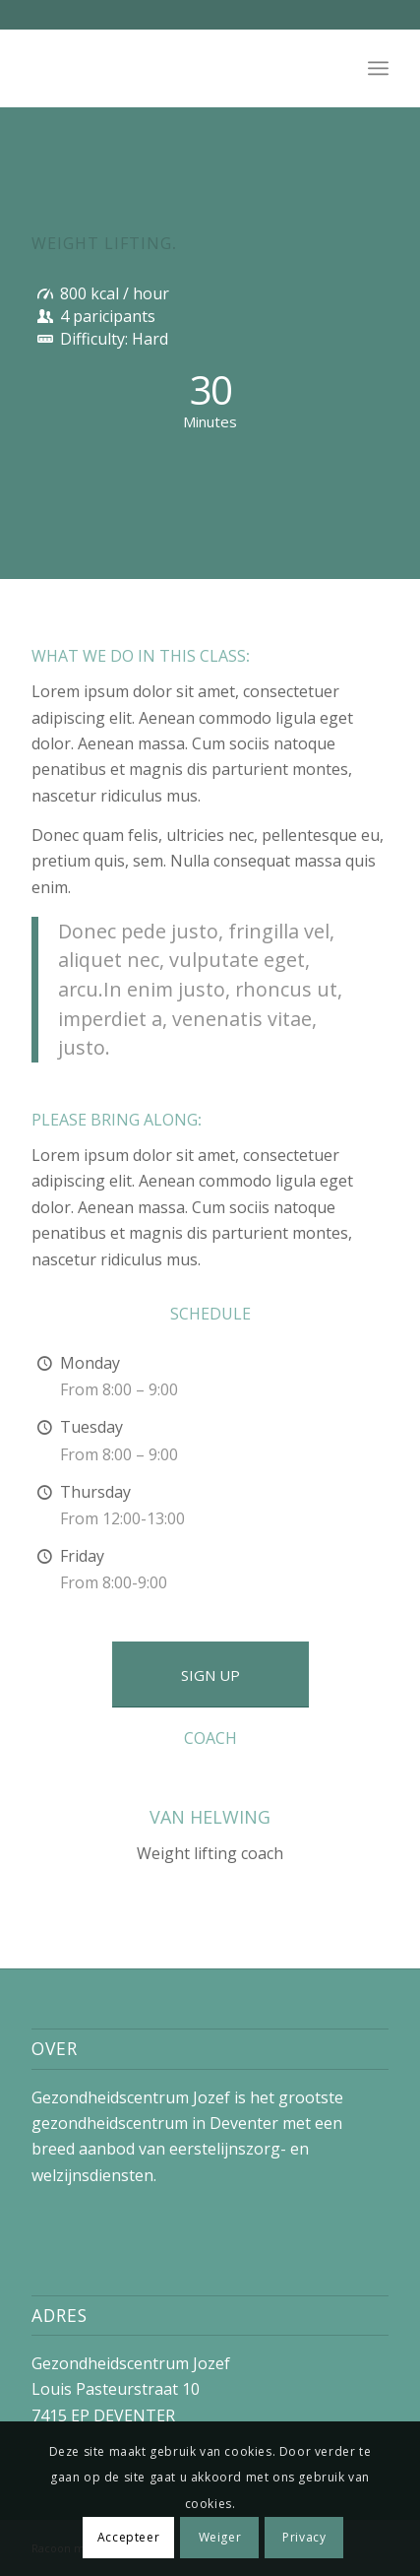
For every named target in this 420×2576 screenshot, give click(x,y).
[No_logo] (174, 68)
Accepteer (128, 2537)
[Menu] (378, 68)
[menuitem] (378, 68)
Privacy (304, 2537)
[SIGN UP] (210, 1674)
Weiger (220, 2537)
